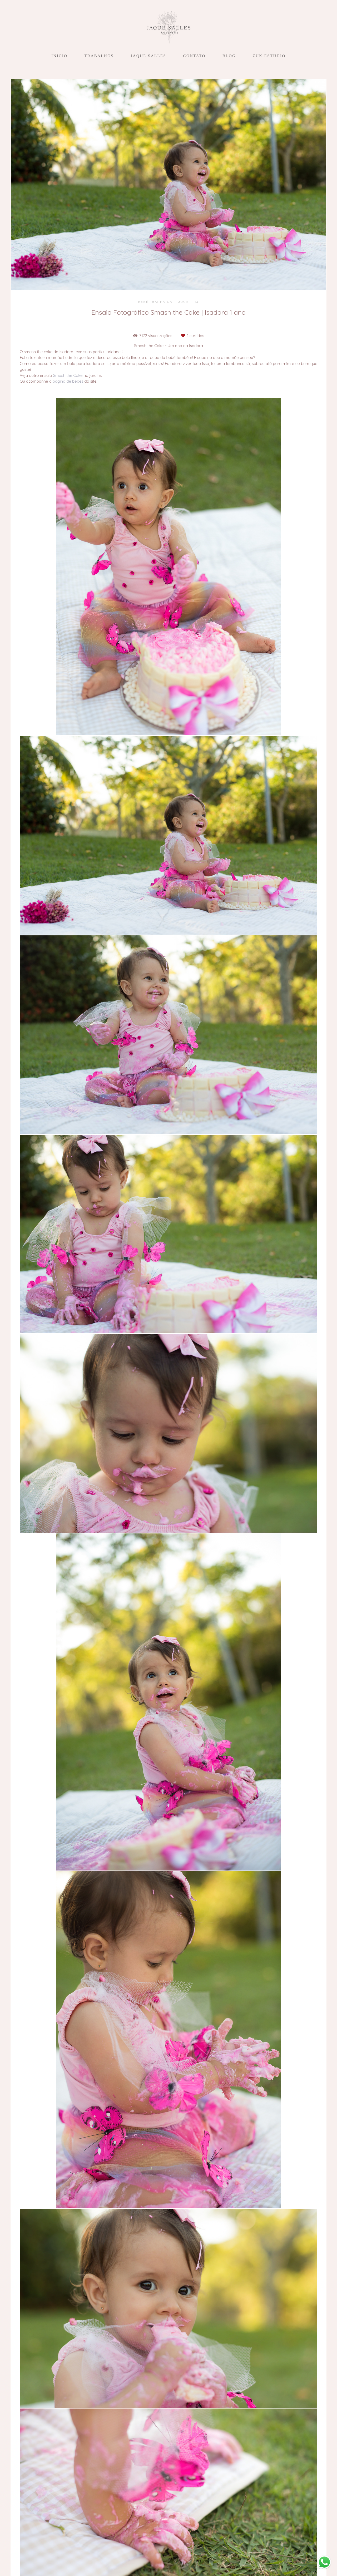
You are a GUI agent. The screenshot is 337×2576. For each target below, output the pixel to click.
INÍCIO (59, 56)
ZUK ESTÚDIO (269, 56)
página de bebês (68, 381)
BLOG (229, 56)
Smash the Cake (67, 375)
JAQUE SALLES (148, 56)
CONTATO (194, 56)
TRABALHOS (99, 56)
